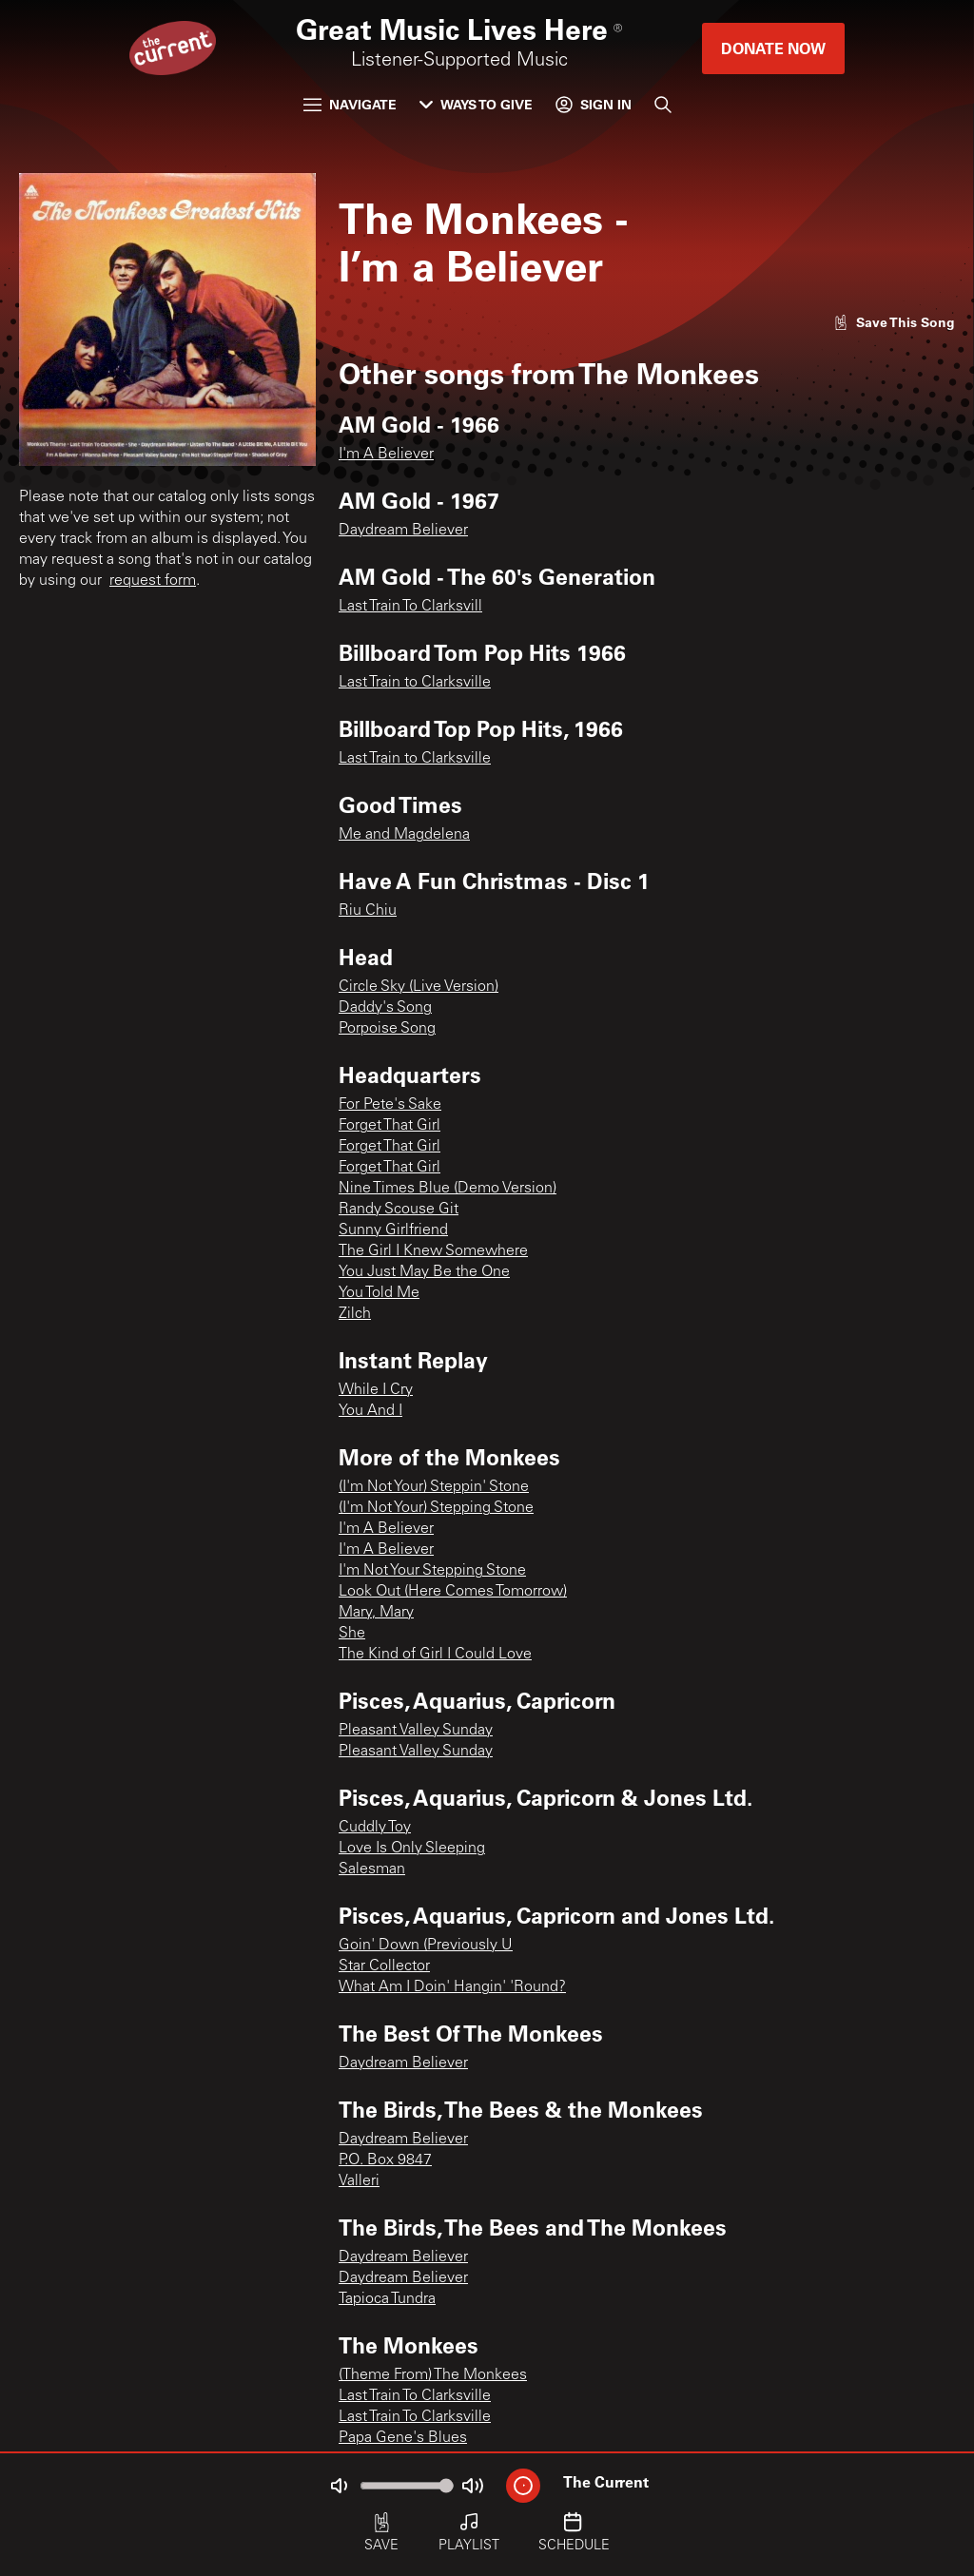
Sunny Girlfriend (393, 1230)
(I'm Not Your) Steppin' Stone (434, 1487)
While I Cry (376, 1390)
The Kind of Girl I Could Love (435, 1654)
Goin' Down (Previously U (426, 1945)
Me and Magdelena (404, 835)
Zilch (355, 1314)
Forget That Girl (389, 1125)
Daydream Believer (403, 530)
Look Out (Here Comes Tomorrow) (453, 1591)
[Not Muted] (338, 2485)
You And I (370, 1411)
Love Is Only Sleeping (412, 1848)
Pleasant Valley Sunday (416, 1730)
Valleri (359, 2181)
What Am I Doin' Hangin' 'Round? (452, 1987)
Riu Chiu (368, 911)
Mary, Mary (376, 1612)
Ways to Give (476, 104)
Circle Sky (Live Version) (418, 987)
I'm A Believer (386, 454)
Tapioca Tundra (387, 2299)
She (352, 1633)
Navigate (350, 104)
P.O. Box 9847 (385, 2160)
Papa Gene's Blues (403, 2438)
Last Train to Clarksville (415, 682)
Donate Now (773, 48)
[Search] (663, 104)
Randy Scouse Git (398, 1209)
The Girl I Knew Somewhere (433, 1251)
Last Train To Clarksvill (410, 606)
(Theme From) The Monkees (433, 2375)
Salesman (372, 1869)
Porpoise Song (387, 1028)
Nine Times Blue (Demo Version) (447, 1188)
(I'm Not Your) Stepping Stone (436, 1508)
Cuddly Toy (375, 1827)
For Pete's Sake (390, 1105)
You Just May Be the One (424, 1272)
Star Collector (384, 1966)
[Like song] (894, 322)
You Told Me (379, 1293)
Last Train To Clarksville (415, 2396)
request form (152, 581)
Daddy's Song (385, 1008)
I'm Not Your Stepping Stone (432, 1571)
